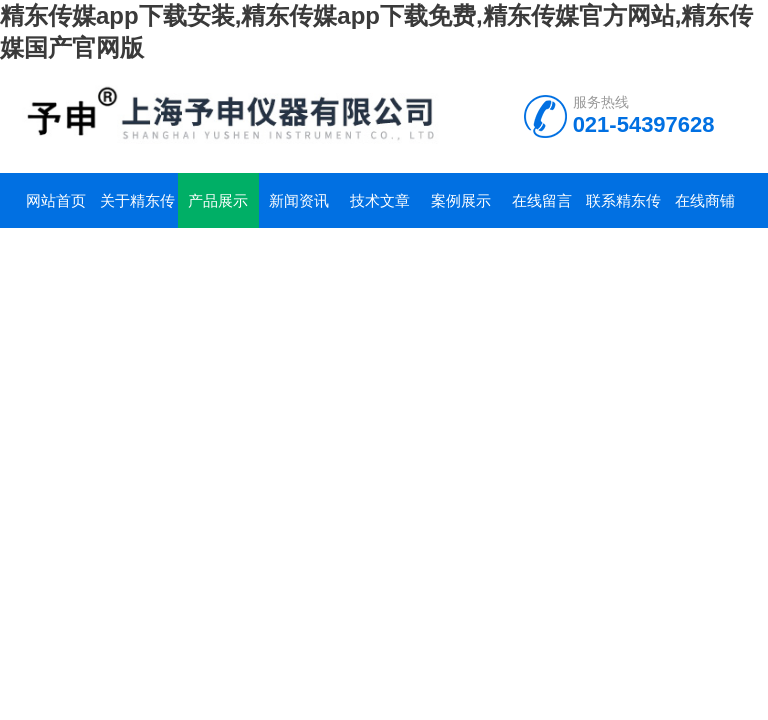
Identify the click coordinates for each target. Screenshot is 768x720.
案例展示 (461, 200)
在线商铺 (705, 200)
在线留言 (542, 200)
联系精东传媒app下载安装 (623, 210)
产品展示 (218, 200)
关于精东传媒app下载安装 (136, 210)
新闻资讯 (299, 200)
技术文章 (380, 200)
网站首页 (56, 200)
